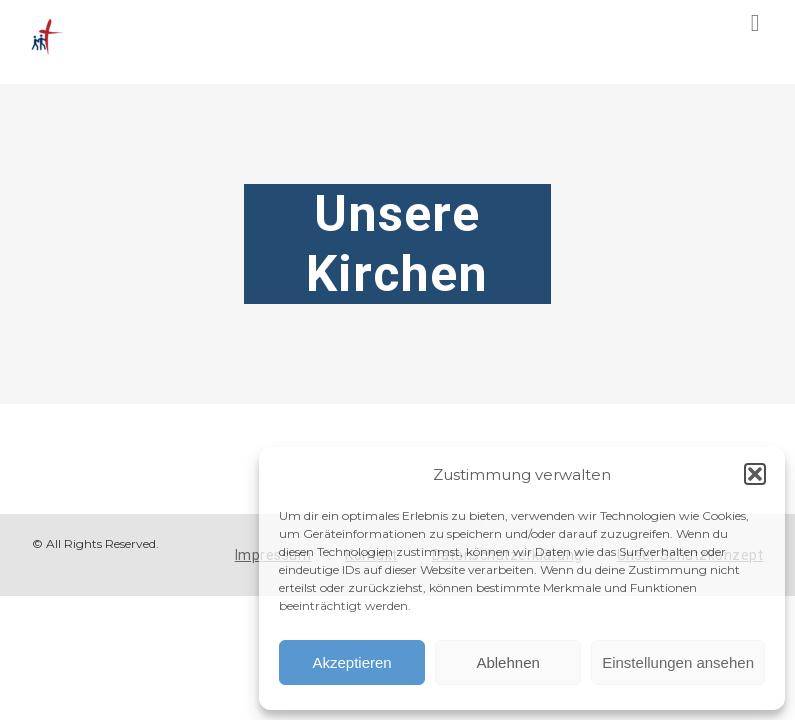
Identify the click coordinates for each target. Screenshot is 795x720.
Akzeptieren (351, 662)
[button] (755, 474)
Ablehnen (507, 662)
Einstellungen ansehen (678, 662)
